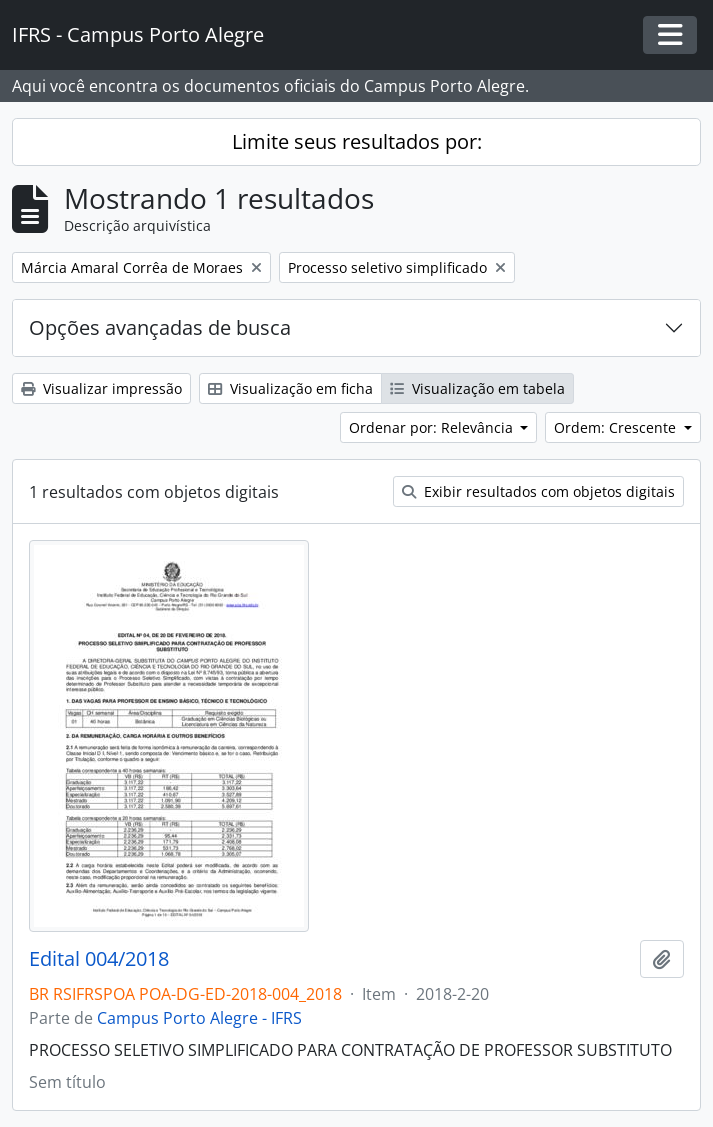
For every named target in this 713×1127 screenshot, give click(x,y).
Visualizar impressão (101, 388)
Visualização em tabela (477, 388)
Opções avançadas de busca (160, 327)
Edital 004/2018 (99, 959)
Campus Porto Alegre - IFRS (199, 1018)
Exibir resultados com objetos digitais (538, 491)
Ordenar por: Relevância (433, 427)
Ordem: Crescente (617, 427)
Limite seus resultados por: (357, 141)
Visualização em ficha (290, 388)
